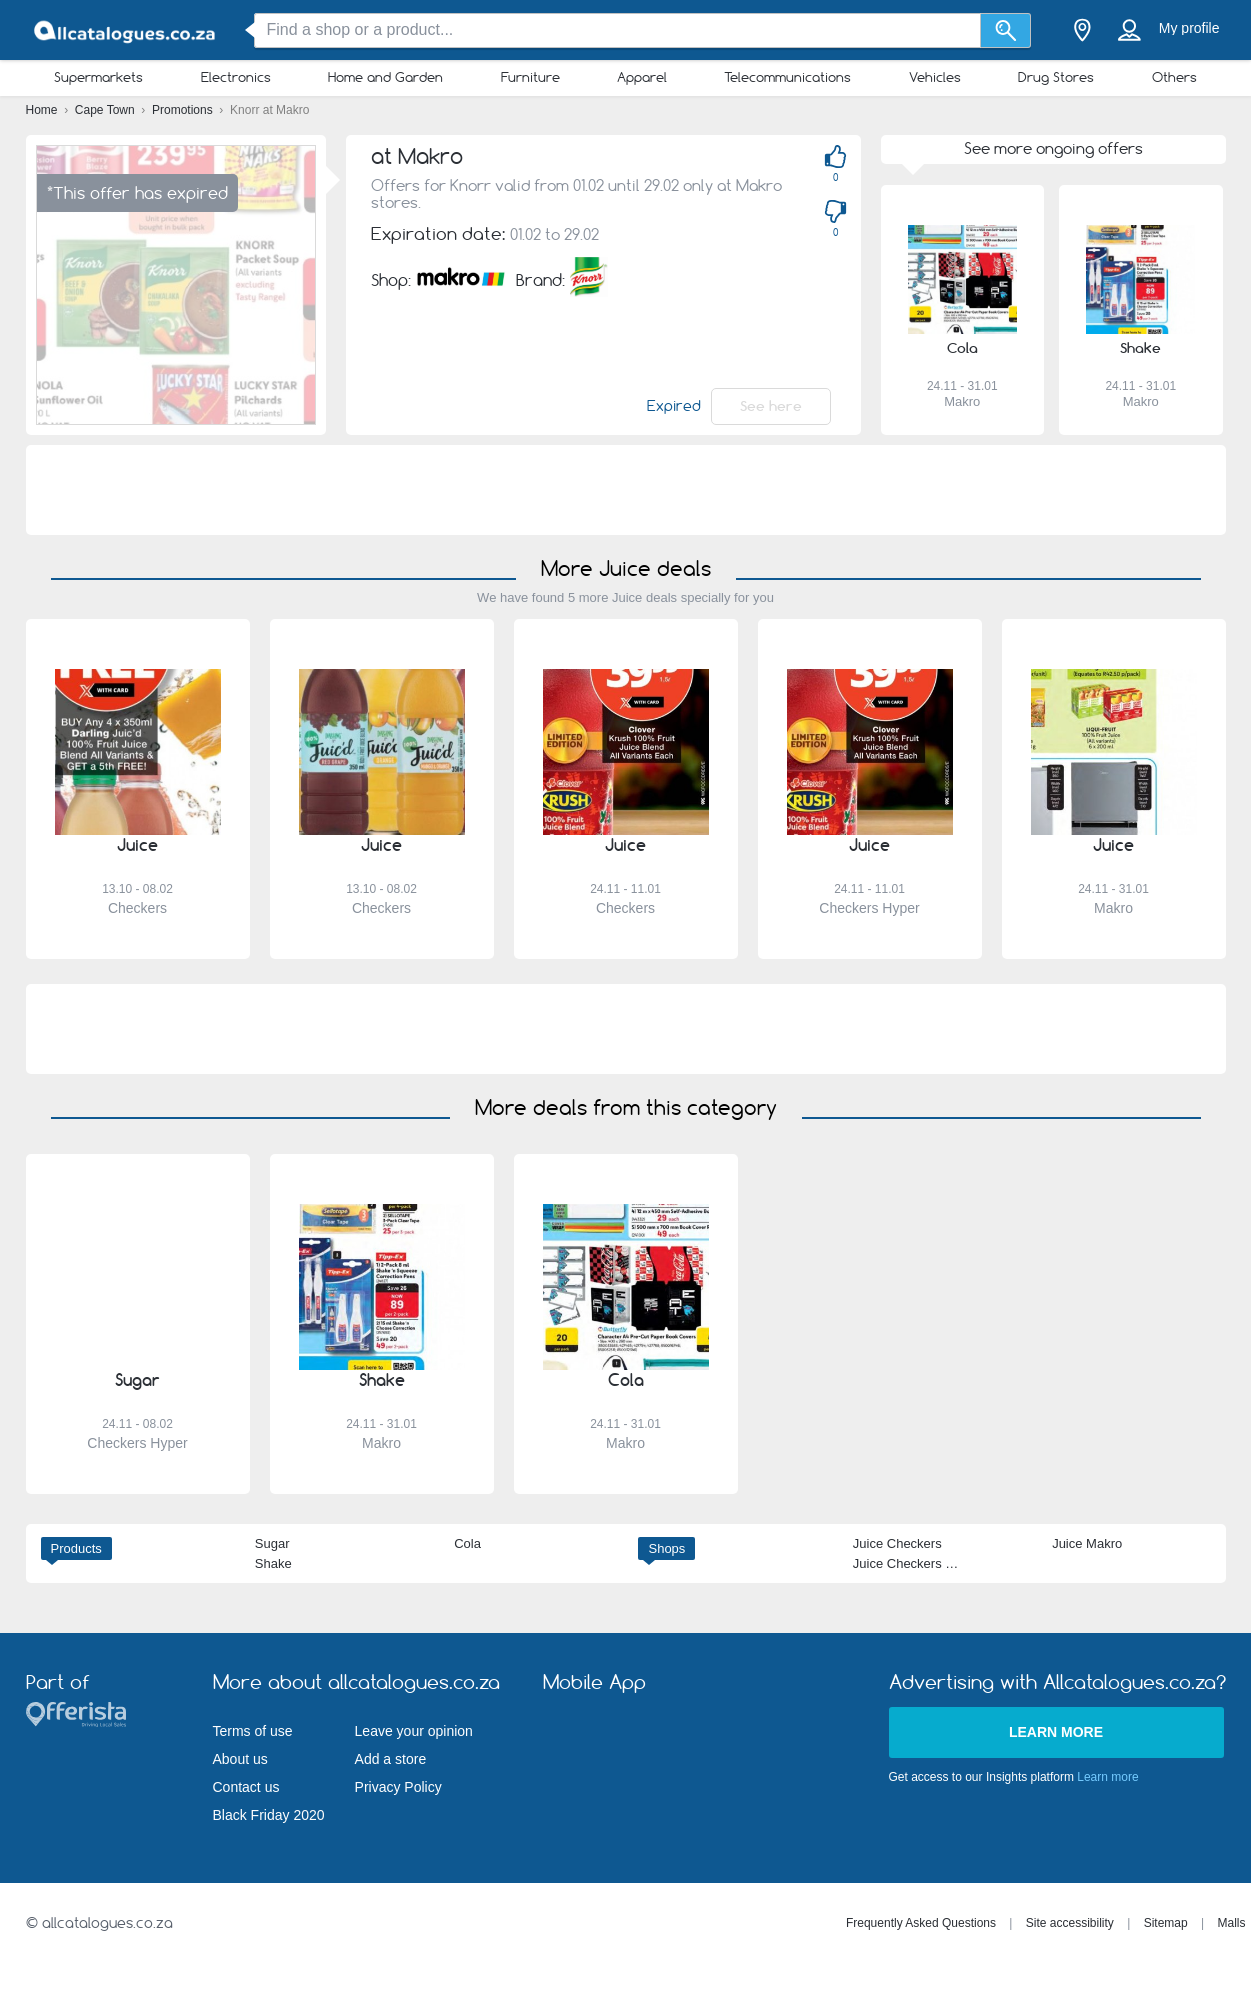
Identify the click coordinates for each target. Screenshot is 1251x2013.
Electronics (236, 77)
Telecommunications (787, 77)
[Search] (1005, 30)
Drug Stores (1056, 77)
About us (240, 1759)
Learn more (1056, 1732)
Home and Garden (385, 77)
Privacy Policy (398, 1787)
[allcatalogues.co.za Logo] (126, 30)
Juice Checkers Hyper (916, 1563)
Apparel (642, 77)
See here (771, 406)
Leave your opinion (414, 1731)
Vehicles (935, 77)
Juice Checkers (897, 1543)
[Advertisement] (626, 490)
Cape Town (106, 110)
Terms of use (253, 1731)
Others (1174, 77)
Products (76, 1548)
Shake (273, 1563)
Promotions (184, 110)
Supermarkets (98, 77)
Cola (467, 1543)
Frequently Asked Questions (921, 1923)
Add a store (391, 1759)
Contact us (246, 1787)
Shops (666, 1548)
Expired (674, 406)
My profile (1189, 28)
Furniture (530, 77)
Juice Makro (1087, 1543)
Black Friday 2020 (269, 1815)
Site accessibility (1070, 1923)
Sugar (272, 1543)
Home (43, 110)
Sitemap (1166, 1923)
